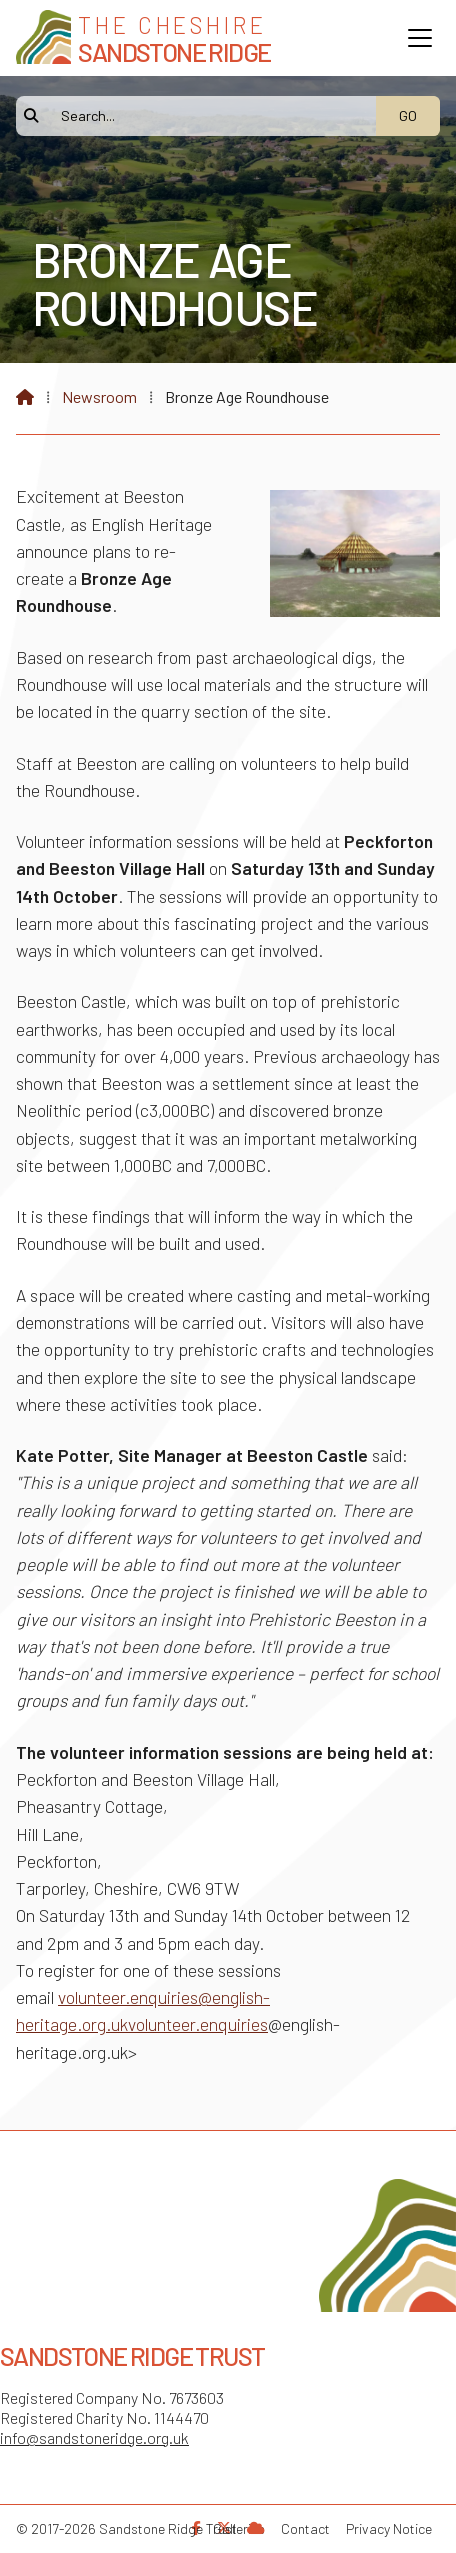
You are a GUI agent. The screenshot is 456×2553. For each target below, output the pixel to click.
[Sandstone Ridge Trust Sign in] (256, 2527)
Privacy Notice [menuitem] (389, 2528)
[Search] (206, 116)
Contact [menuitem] (305, 2528)
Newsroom (99, 396)
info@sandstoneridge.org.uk (94, 2437)
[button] (420, 38)
